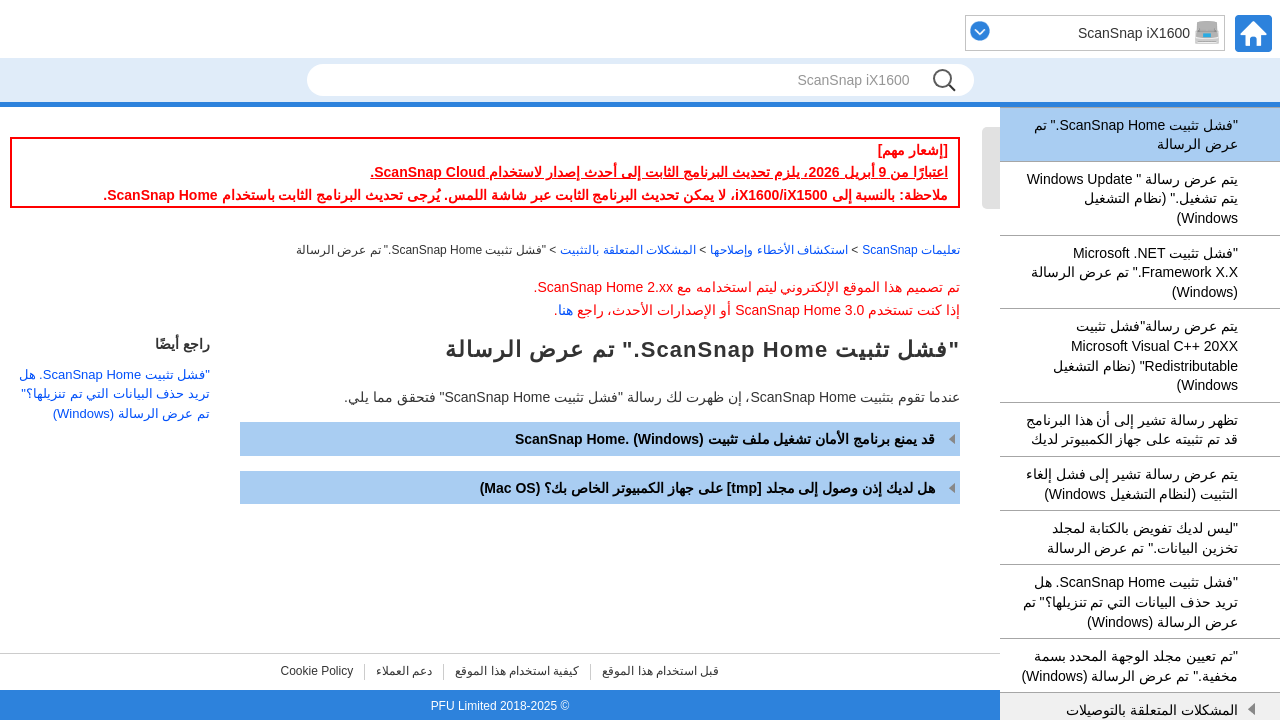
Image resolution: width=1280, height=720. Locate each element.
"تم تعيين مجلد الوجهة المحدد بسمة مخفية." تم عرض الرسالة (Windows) (1129, 666)
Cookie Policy (317, 671)
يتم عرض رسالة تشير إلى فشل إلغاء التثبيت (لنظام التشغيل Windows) (1132, 484)
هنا (565, 310)
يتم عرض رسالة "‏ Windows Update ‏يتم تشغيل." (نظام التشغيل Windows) (1132, 198)
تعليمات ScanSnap (911, 250)
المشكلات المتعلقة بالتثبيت (628, 250)
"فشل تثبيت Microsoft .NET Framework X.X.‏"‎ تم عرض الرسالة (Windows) (1134, 272)
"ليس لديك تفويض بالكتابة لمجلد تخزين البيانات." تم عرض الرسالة (1142, 538)
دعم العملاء (404, 671)
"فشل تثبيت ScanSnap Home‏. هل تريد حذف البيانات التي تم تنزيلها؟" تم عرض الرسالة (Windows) (1130, 601)
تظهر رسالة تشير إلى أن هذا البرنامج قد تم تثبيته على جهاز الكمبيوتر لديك (1132, 430)
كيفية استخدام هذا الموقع (517, 671)
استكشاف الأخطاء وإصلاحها (779, 250)
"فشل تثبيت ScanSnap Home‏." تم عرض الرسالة (1136, 135)
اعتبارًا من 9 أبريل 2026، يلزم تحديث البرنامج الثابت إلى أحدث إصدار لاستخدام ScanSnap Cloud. (659, 172)
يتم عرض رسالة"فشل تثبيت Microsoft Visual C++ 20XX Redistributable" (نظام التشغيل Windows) (1145, 355)
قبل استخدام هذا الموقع (660, 671)
